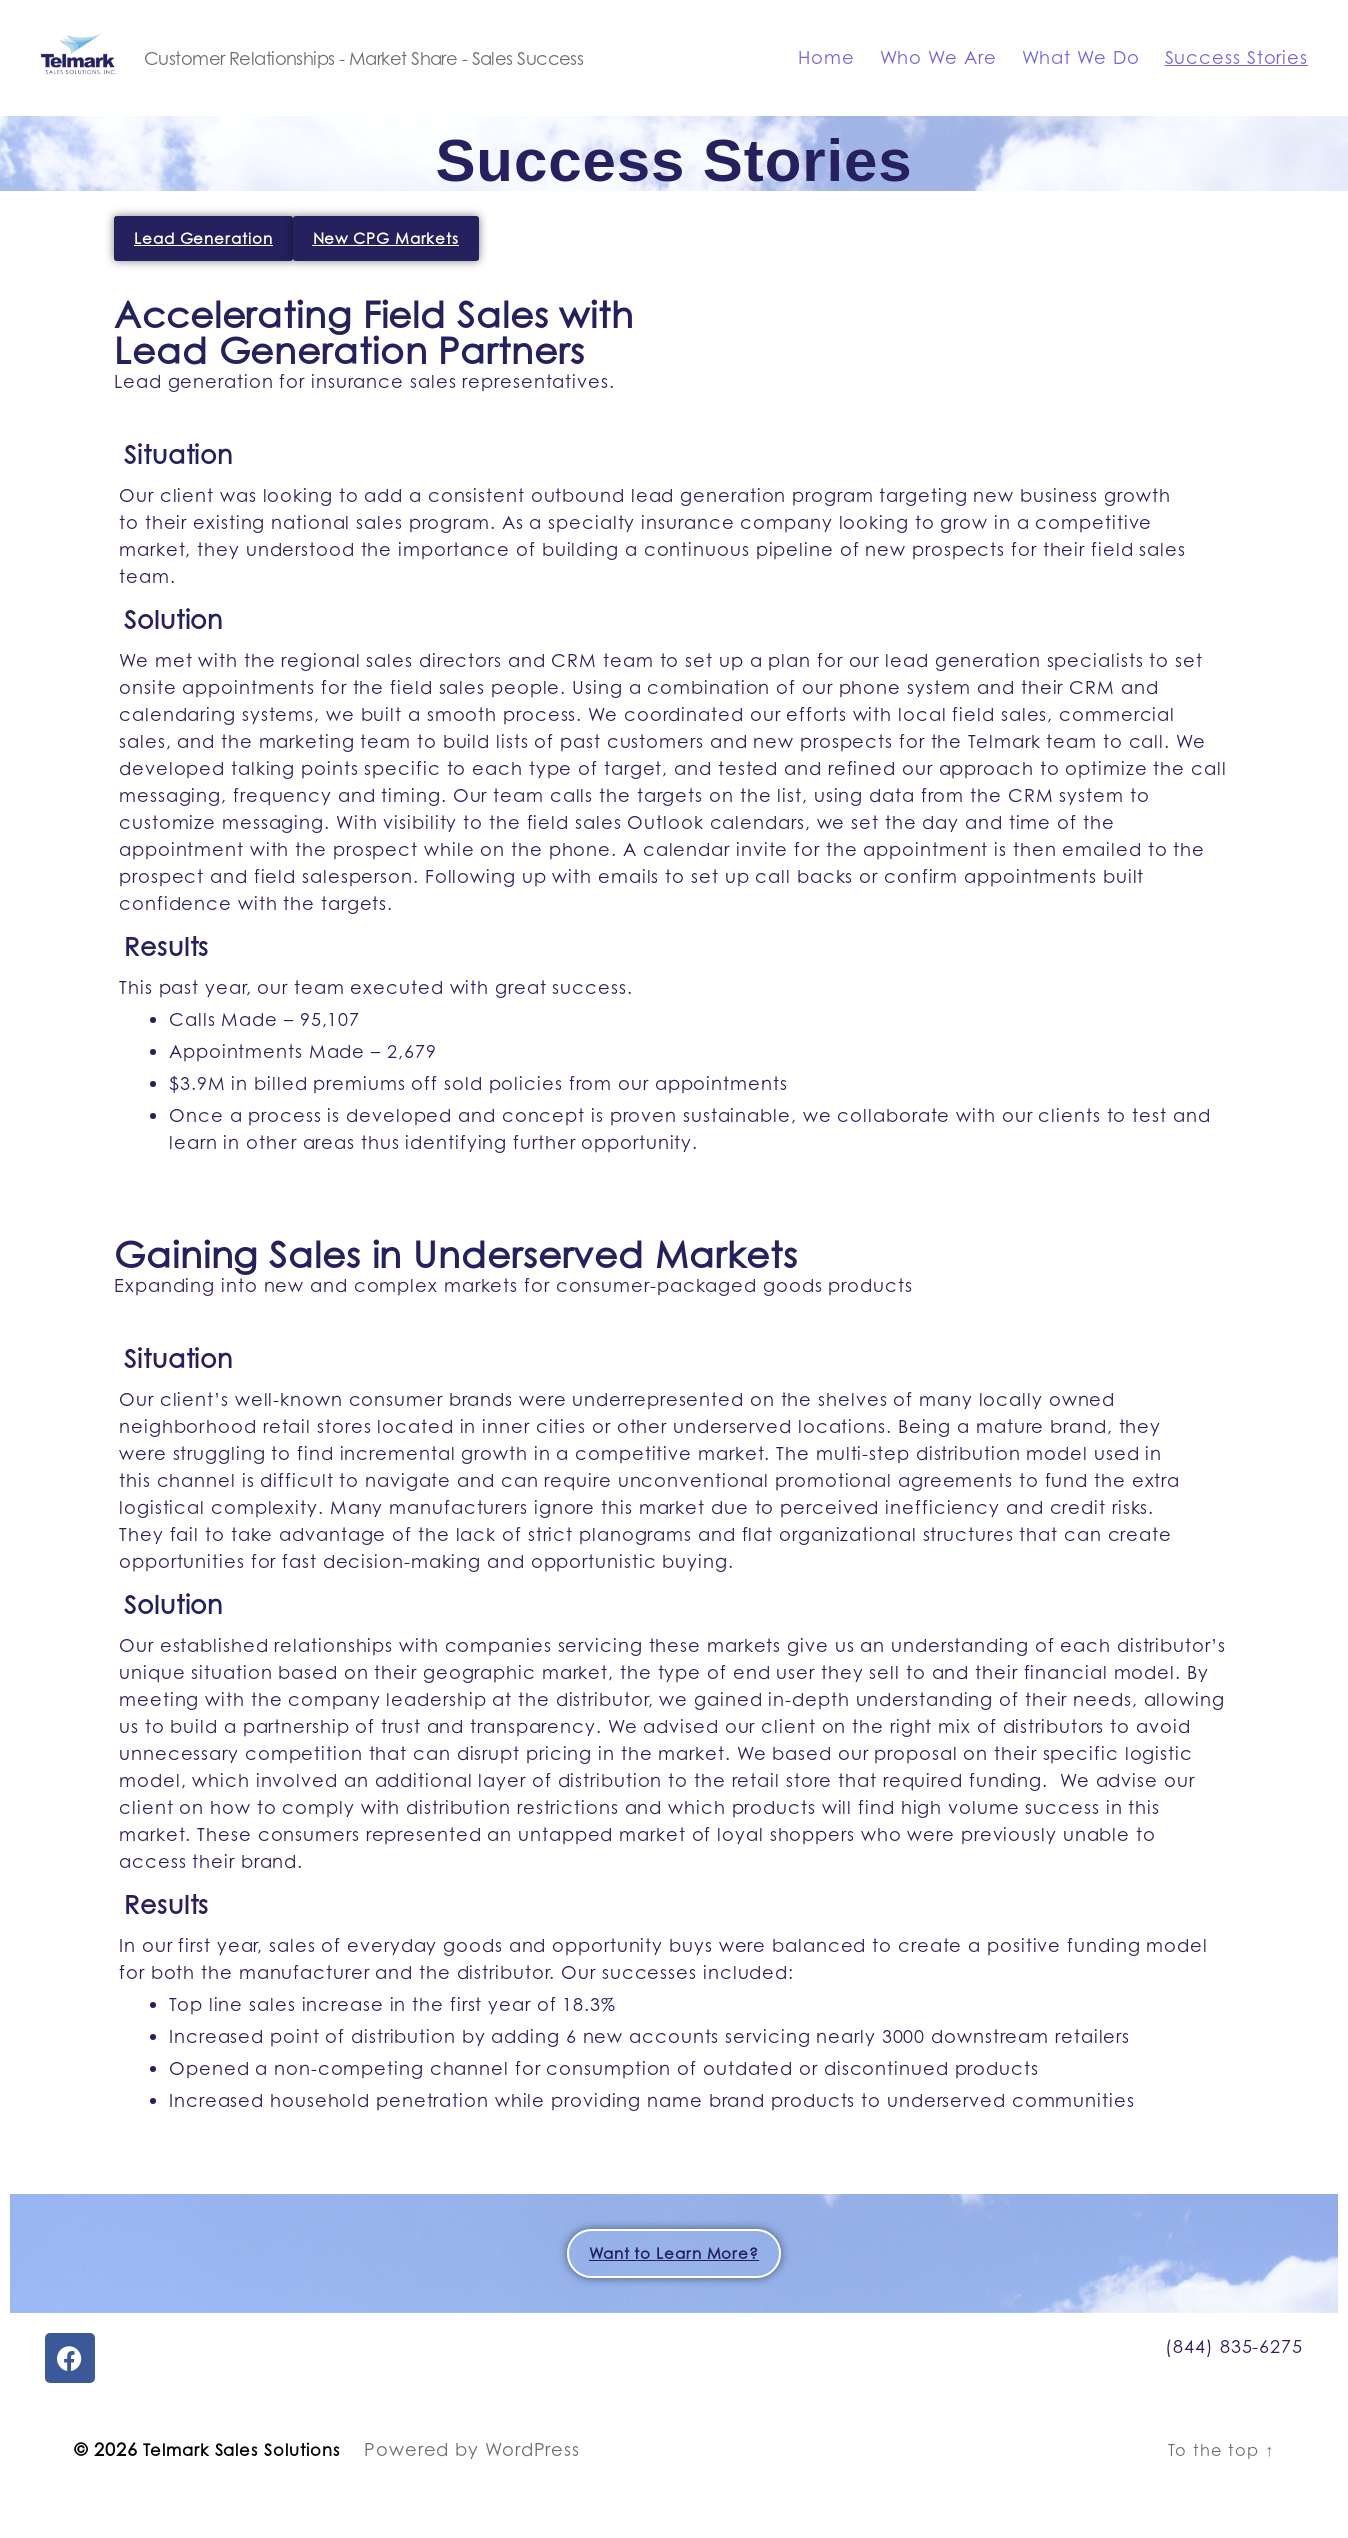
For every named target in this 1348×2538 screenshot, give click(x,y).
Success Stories (1237, 72)
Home (826, 72)
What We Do (1081, 72)
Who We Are (938, 72)
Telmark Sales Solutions (251, 2479)
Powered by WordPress (492, 2479)
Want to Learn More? (674, 2283)
